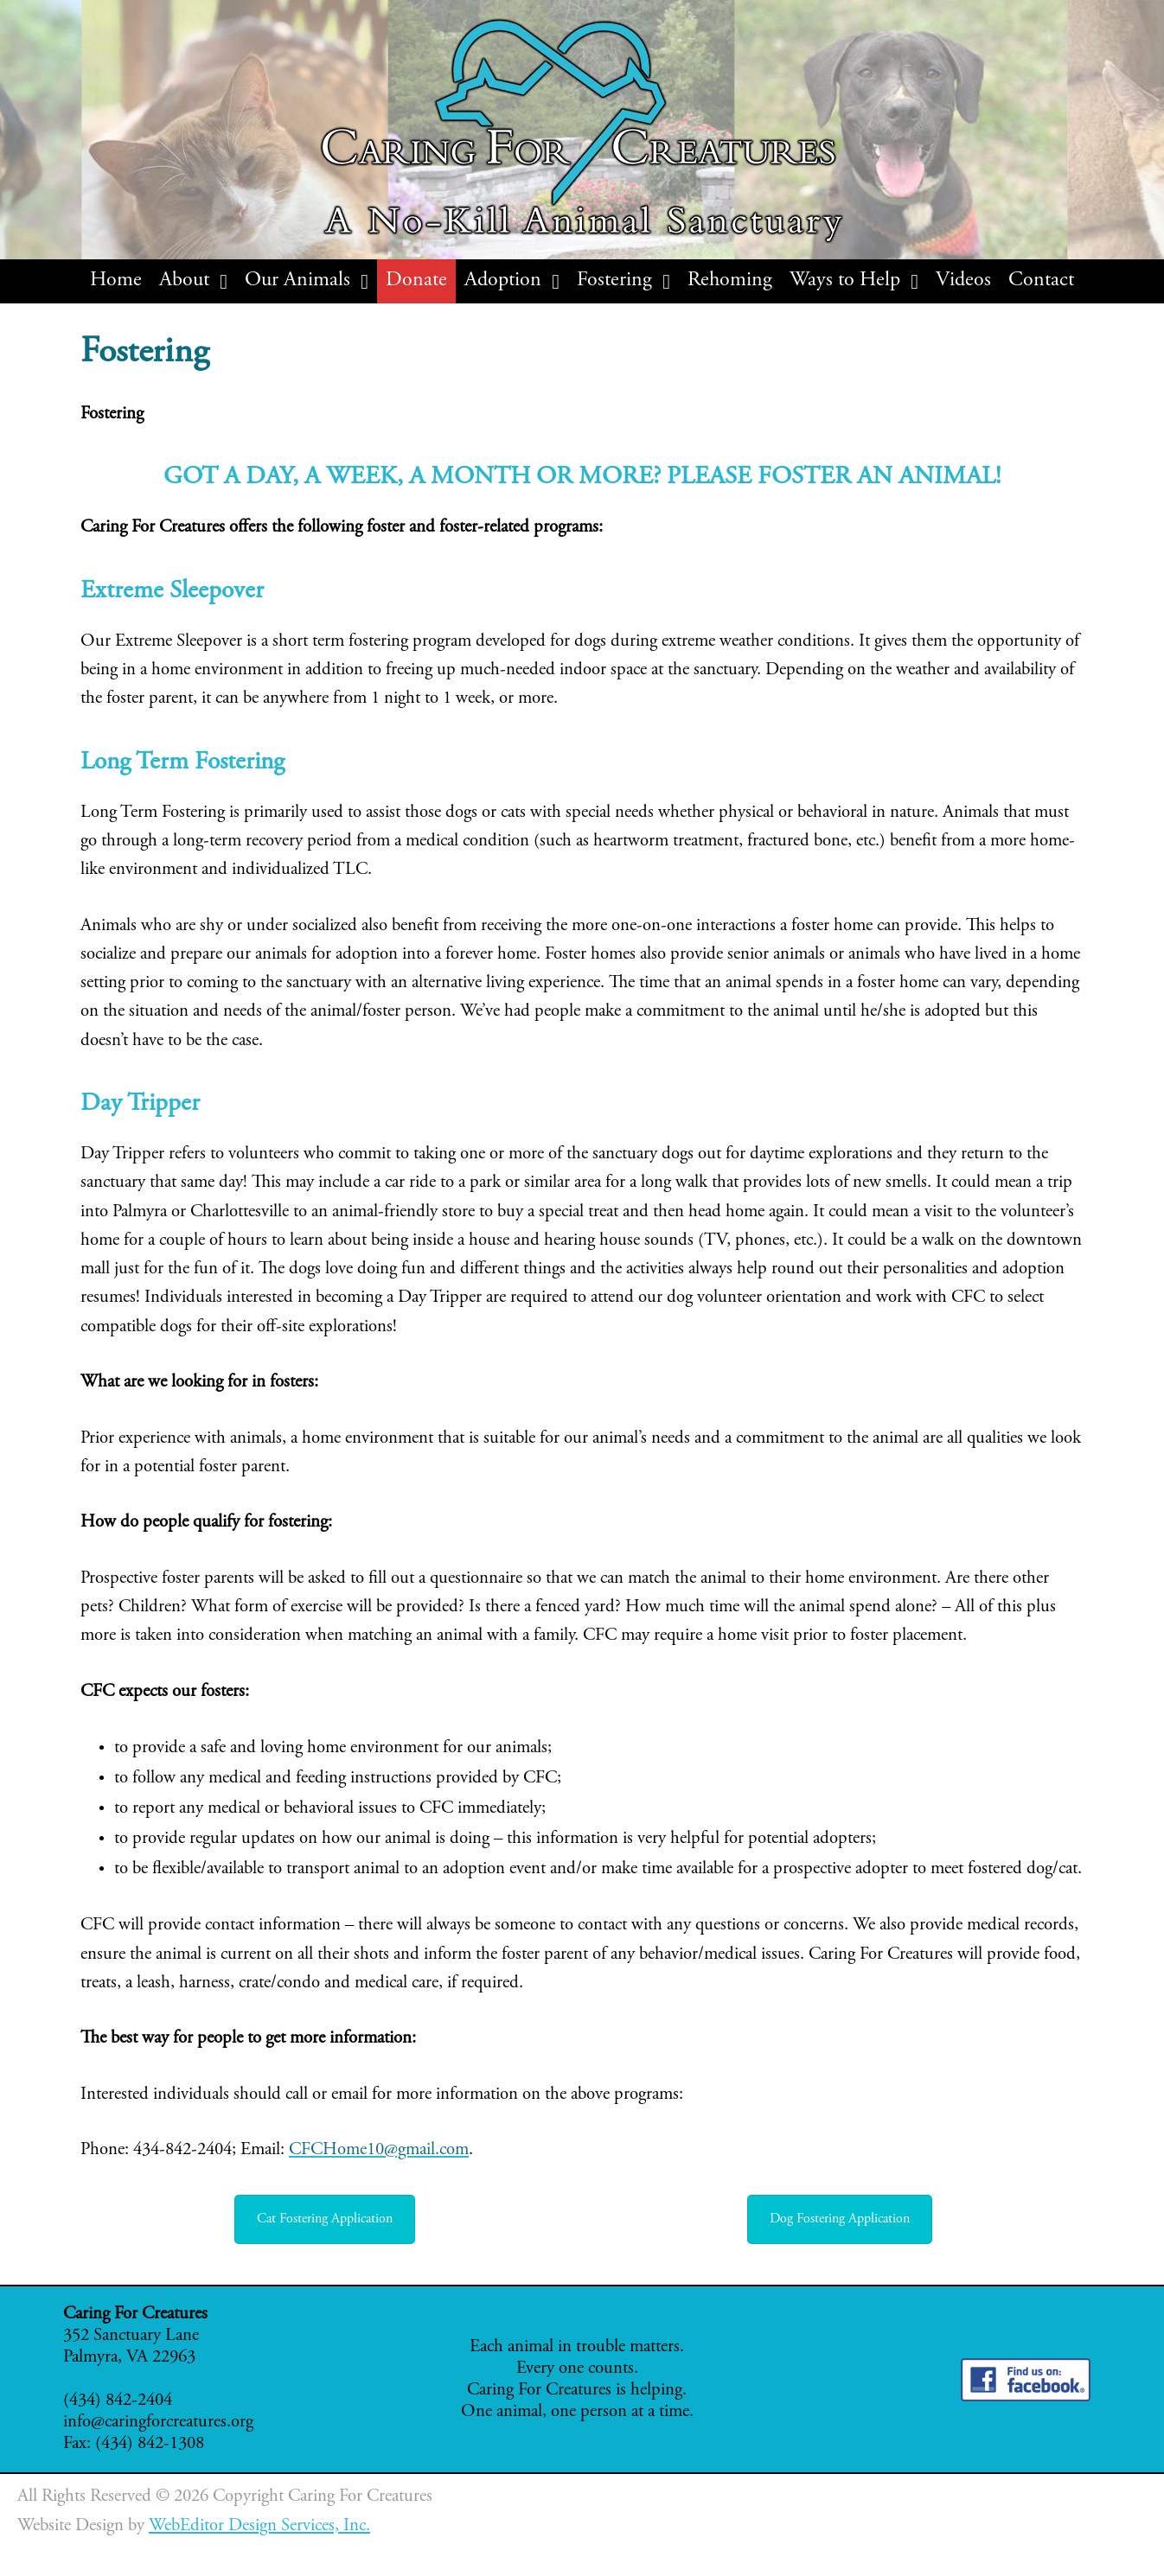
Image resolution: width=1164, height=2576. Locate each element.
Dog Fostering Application (840, 2219)
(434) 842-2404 (117, 2401)
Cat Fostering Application (325, 2219)
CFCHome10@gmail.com (379, 2150)
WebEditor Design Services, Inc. (259, 2526)
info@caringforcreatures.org (158, 2422)
